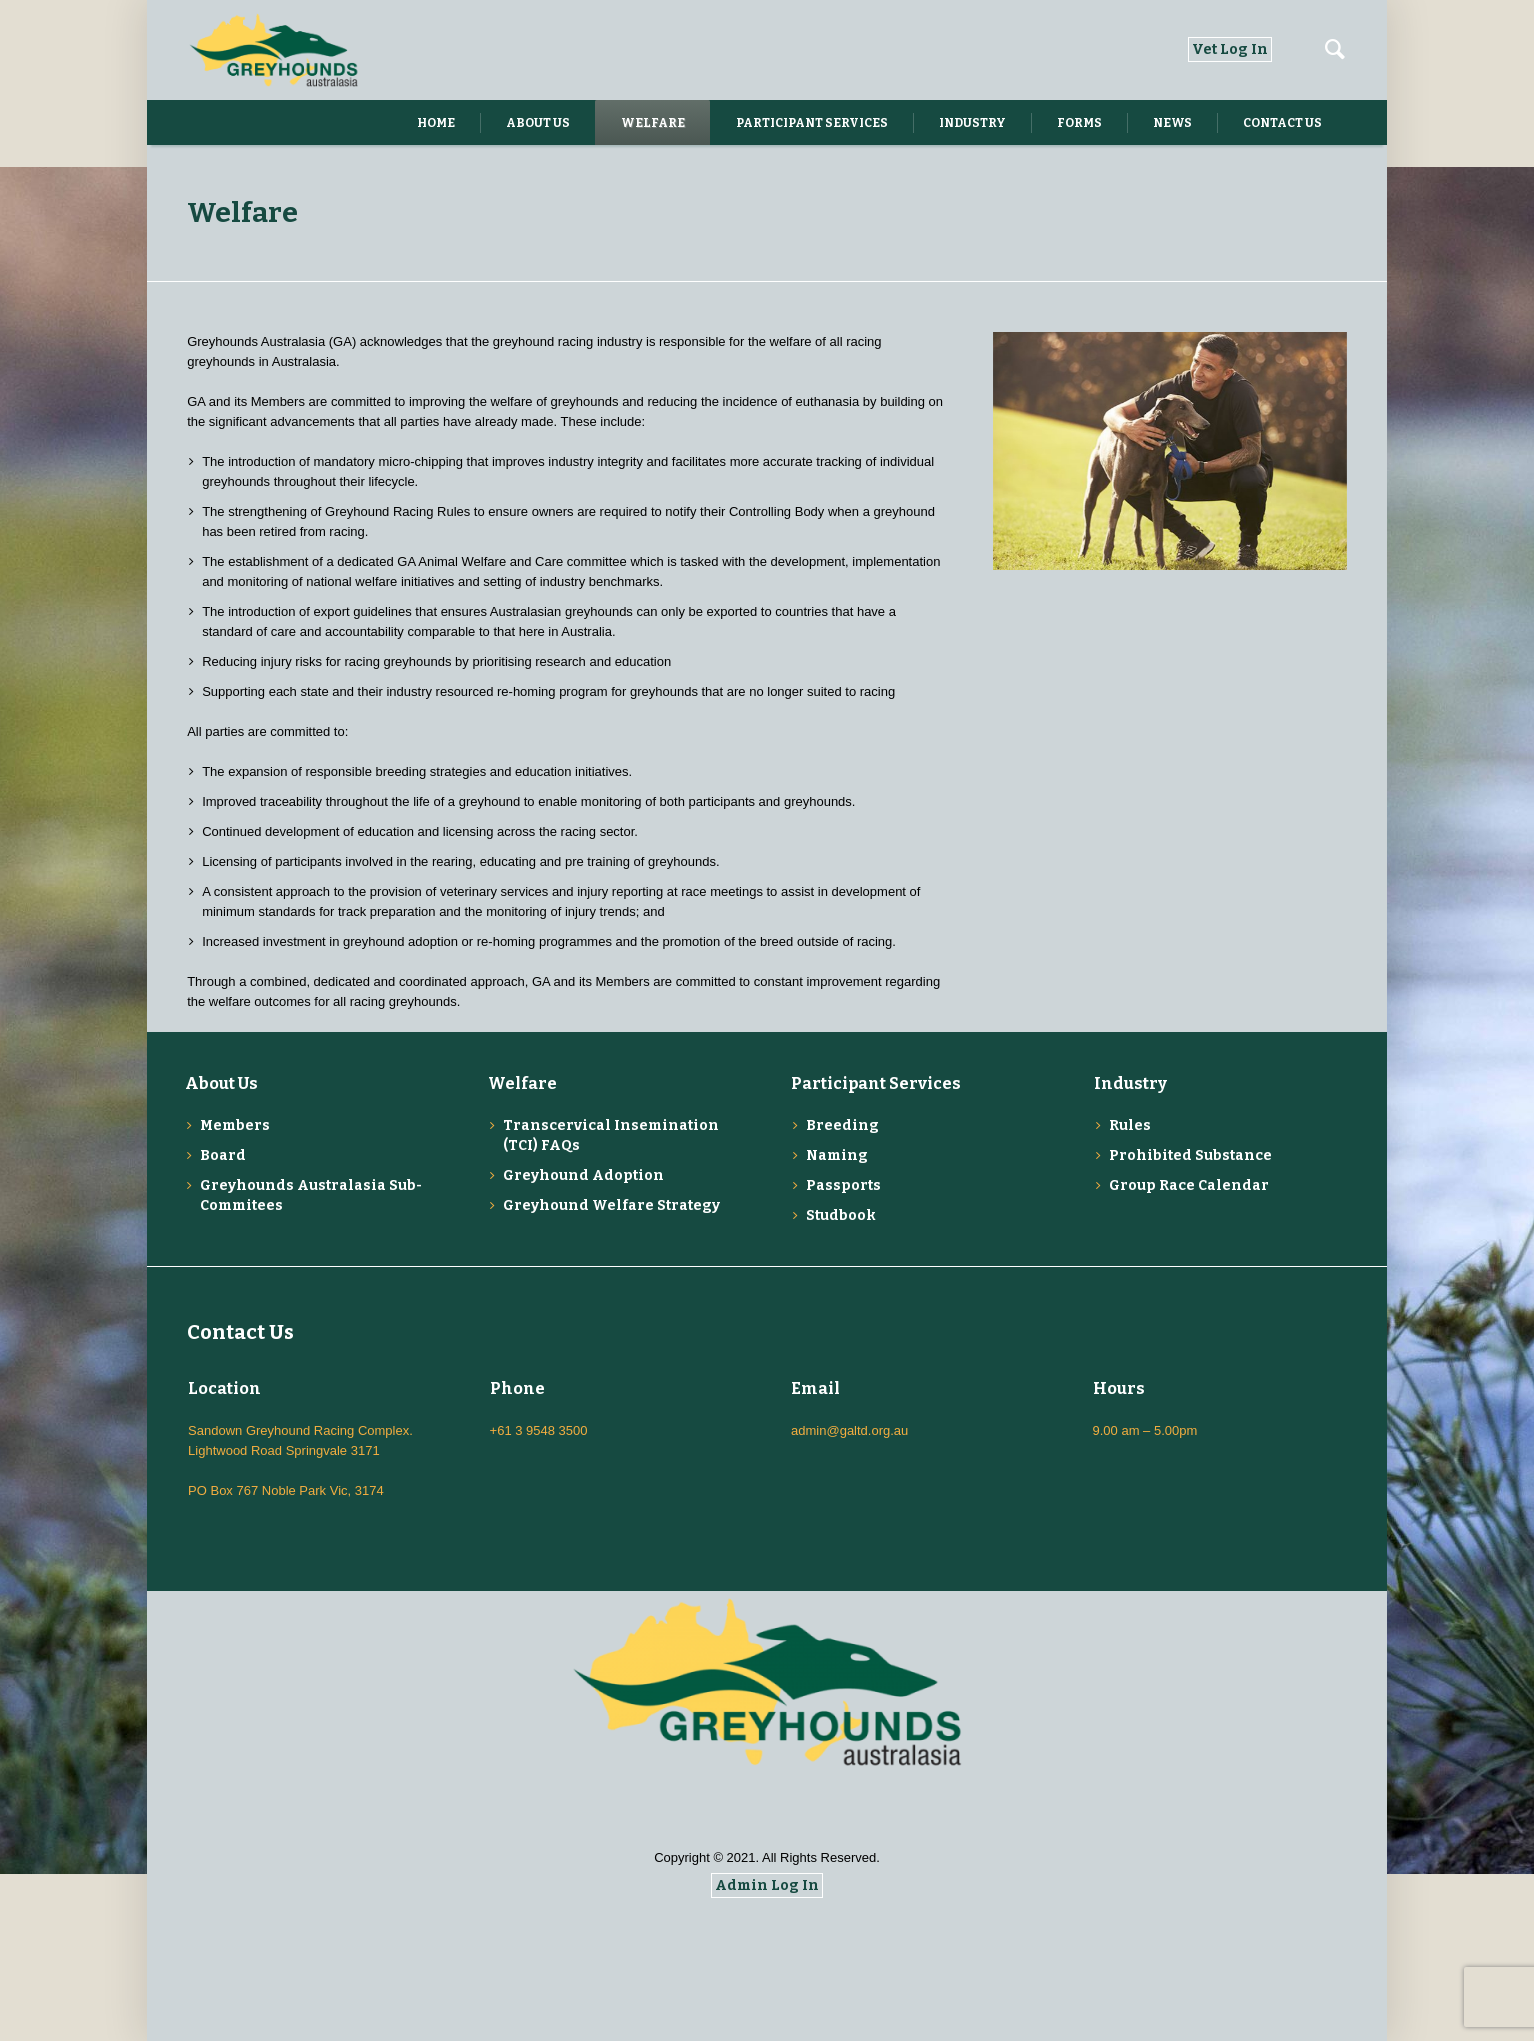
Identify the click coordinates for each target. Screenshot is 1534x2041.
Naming (837, 1155)
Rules (1130, 1125)
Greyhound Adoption (583, 1175)
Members (235, 1125)
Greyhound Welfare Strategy (611, 1205)
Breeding (842, 1125)
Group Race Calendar (1189, 1185)
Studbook (841, 1215)
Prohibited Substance (1190, 1155)
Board (223, 1155)
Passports (843, 1185)
